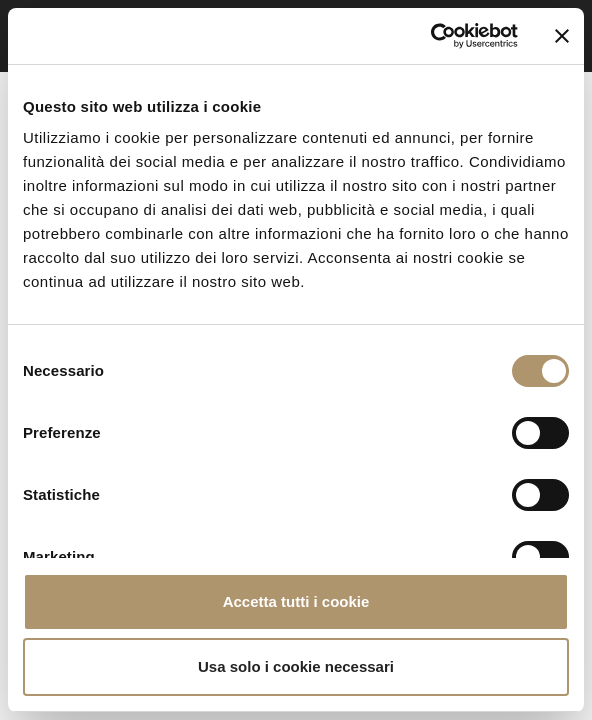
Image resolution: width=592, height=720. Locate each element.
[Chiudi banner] (562, 36)
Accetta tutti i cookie (296, 601)
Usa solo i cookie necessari (296, 666)
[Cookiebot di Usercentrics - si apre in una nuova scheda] (430, 36)
